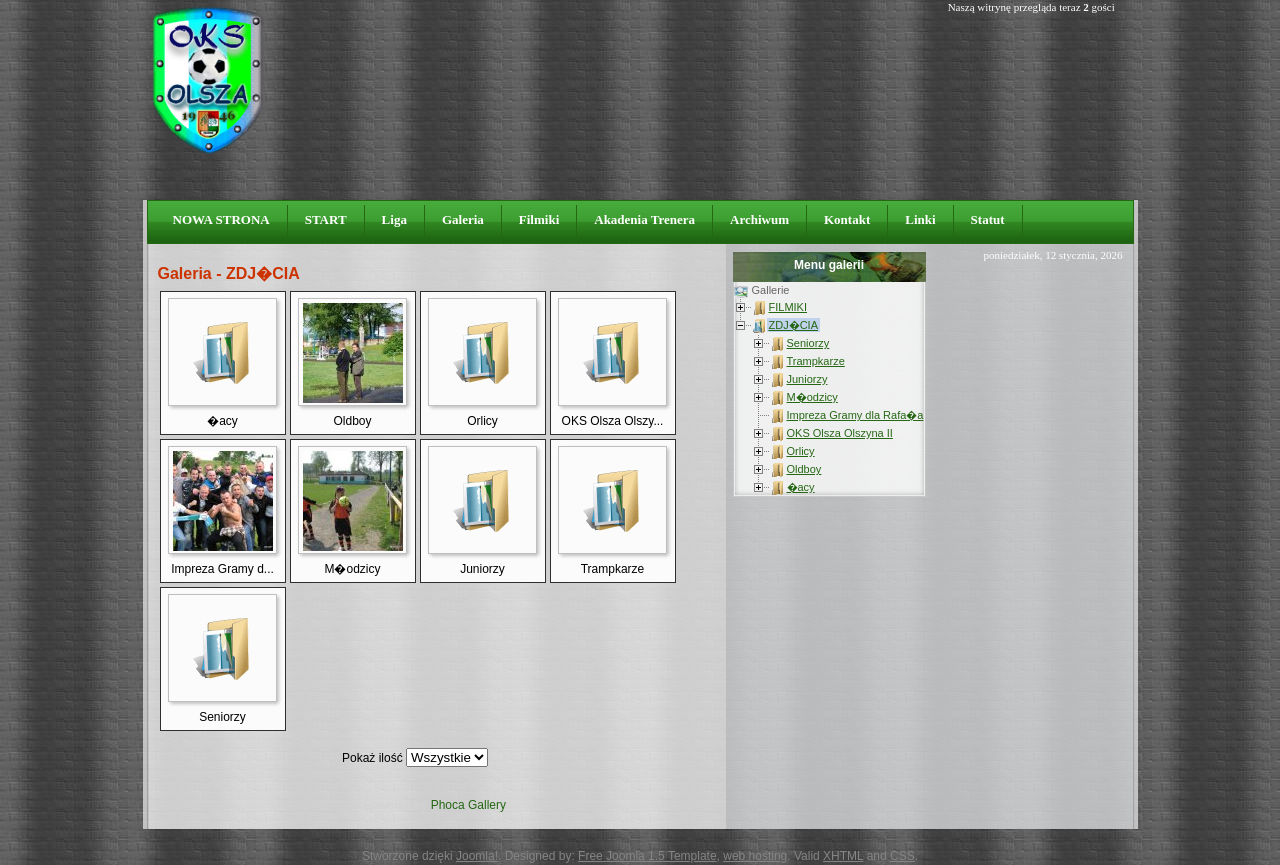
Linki (920, 219)
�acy (801, 487)
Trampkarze (816, 361)
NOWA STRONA (221, 219)
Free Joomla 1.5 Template (647, 856)
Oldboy (804, 469)
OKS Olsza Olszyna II (840, 433)
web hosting (755, 856)
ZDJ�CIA (794, 325)
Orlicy (801, 451)
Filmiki (539, 219)
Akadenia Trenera (644, 219)
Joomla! (477, 856)
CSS (902, 856)
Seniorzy (808, 343)
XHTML (843, 856)
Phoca (448, 805)
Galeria (463, 219)
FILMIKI (788, 307)
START (326, 219)
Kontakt (847, 219)
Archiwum (759, 219)
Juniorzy (807, 379)
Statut (988, 219)
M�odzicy (812, 397)
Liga (394, 219)
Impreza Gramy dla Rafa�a (855, 415)
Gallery (487, 805)
